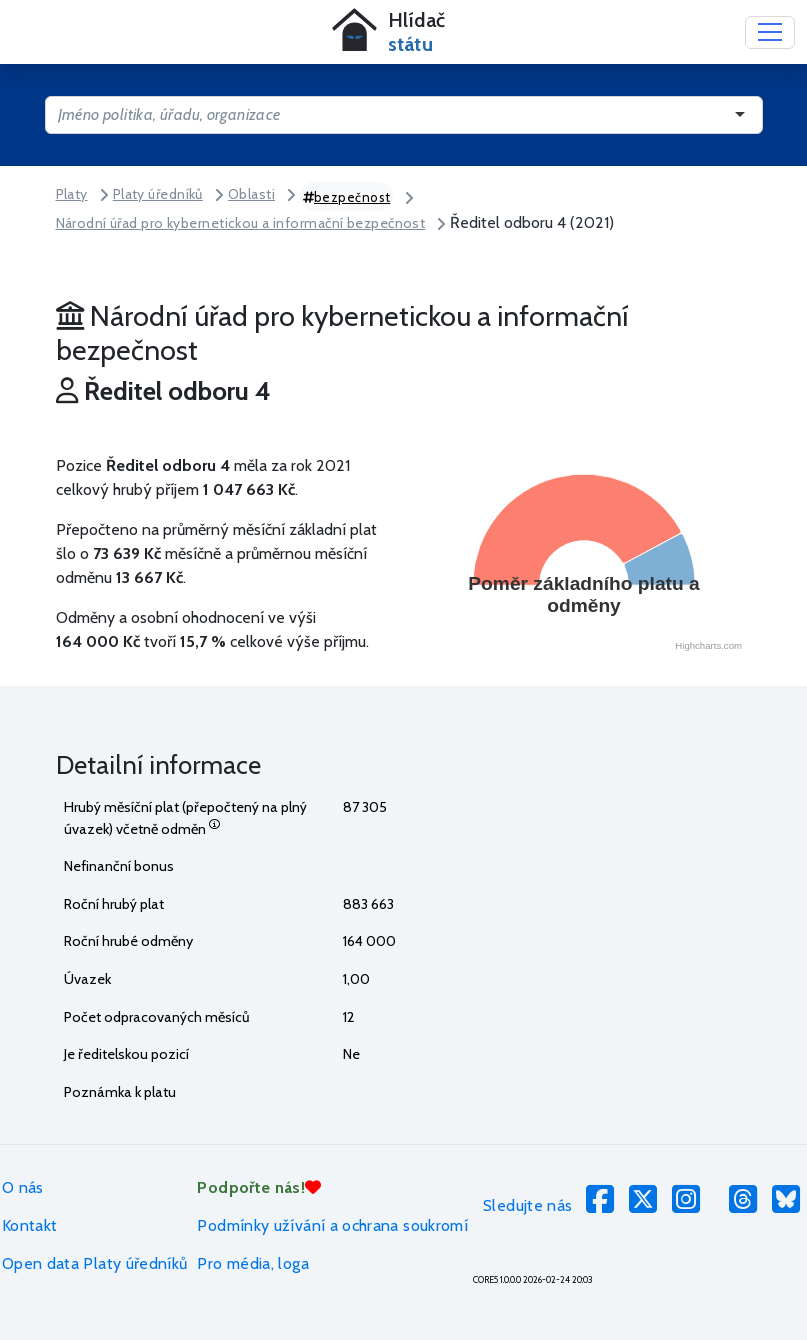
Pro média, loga (252, 1263)
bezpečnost (347, 197)
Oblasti (251, 194)
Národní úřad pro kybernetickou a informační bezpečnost (241, 223)
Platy (72, 194)
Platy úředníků (158, 194)
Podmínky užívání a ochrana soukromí (332, 1225)
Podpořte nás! (259, 1187)
